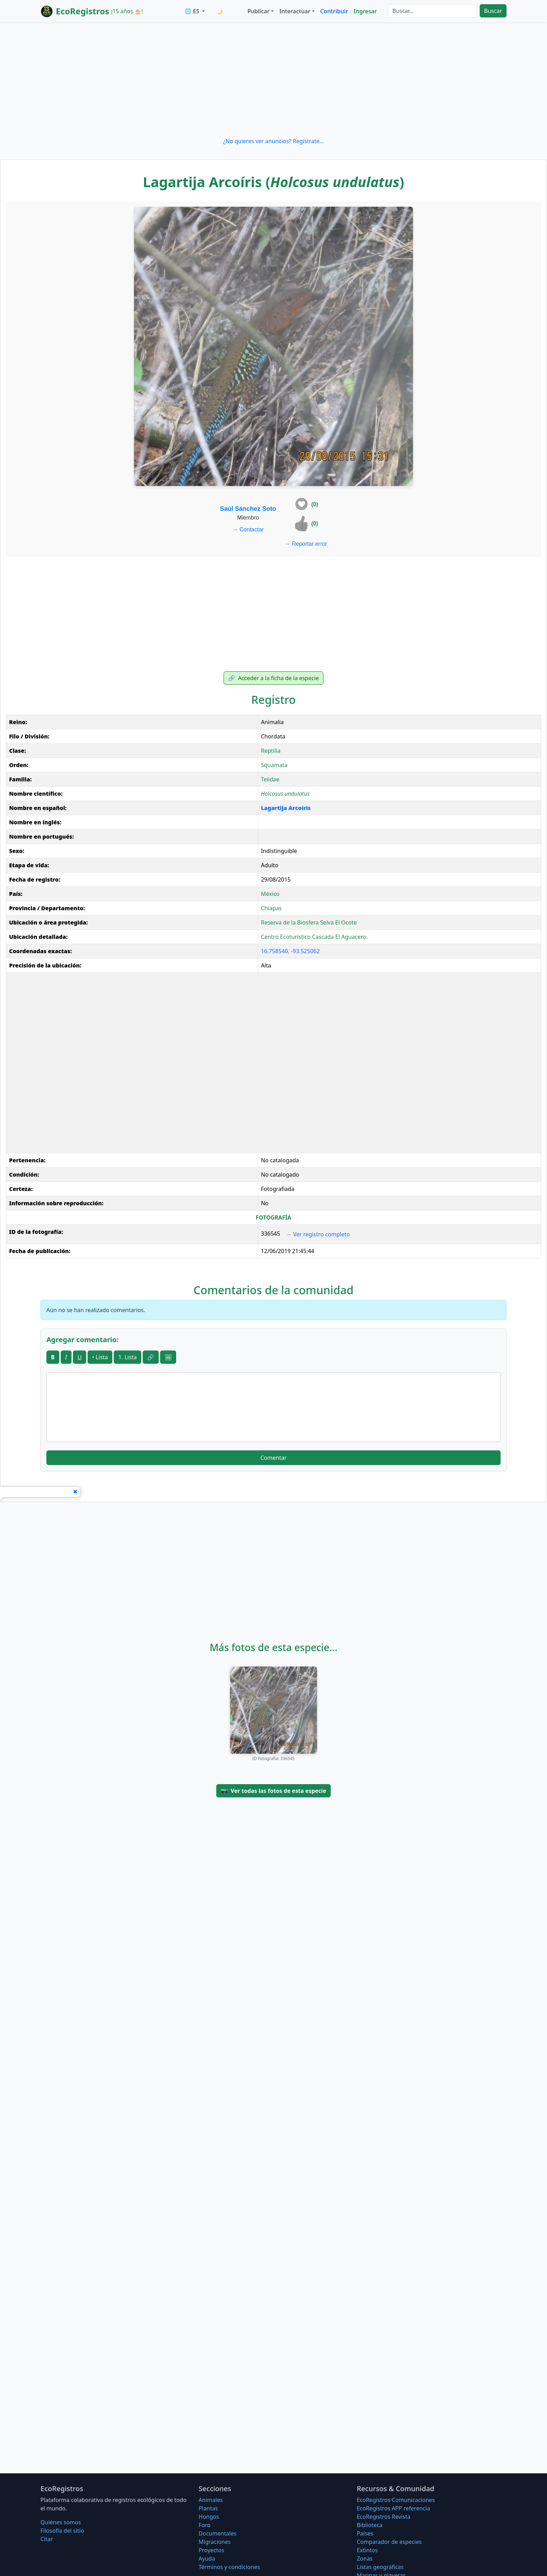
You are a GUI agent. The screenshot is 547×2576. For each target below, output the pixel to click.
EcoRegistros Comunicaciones (396, 2500)
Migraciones (214, 2542)
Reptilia (270, 751)
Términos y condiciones (229, 2567)
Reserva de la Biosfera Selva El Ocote (309, 922)
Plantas (208, 2508)
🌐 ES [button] (193, 11)
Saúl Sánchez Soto (248, 508)
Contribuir (334, 11)
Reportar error (306, 544)
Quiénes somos (60, 2522)
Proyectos (211, 2550)
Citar (46, 2539)
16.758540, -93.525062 (290, 951)
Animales (210, 2500)
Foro (204, 2525)
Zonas (365, 2558)
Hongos (208, 2516)
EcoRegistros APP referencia (393, 2508)
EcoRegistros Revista (384, 2516)
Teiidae (270, 779)
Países (365, 2533)
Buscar (493, 11)
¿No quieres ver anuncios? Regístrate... (273, 141)
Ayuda (206, 2558)
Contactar (248, 529)
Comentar (273, 1458)
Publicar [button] (258, 11)
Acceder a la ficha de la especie (273, 678)
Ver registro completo (318, 1234)
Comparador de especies (389, 2542)
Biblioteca (370, 2525)
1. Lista (127, 1357)
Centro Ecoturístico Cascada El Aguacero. (314, 937)
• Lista (100, 1357)
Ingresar (365, 11)
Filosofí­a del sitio (62, 2530)
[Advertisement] (273, 79)
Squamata (274, 765)
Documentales (217, 2533)
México (270, 894)
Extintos (367, 2550)
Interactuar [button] (294, 11)
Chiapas (271, 908)
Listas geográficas (380, 2567)
